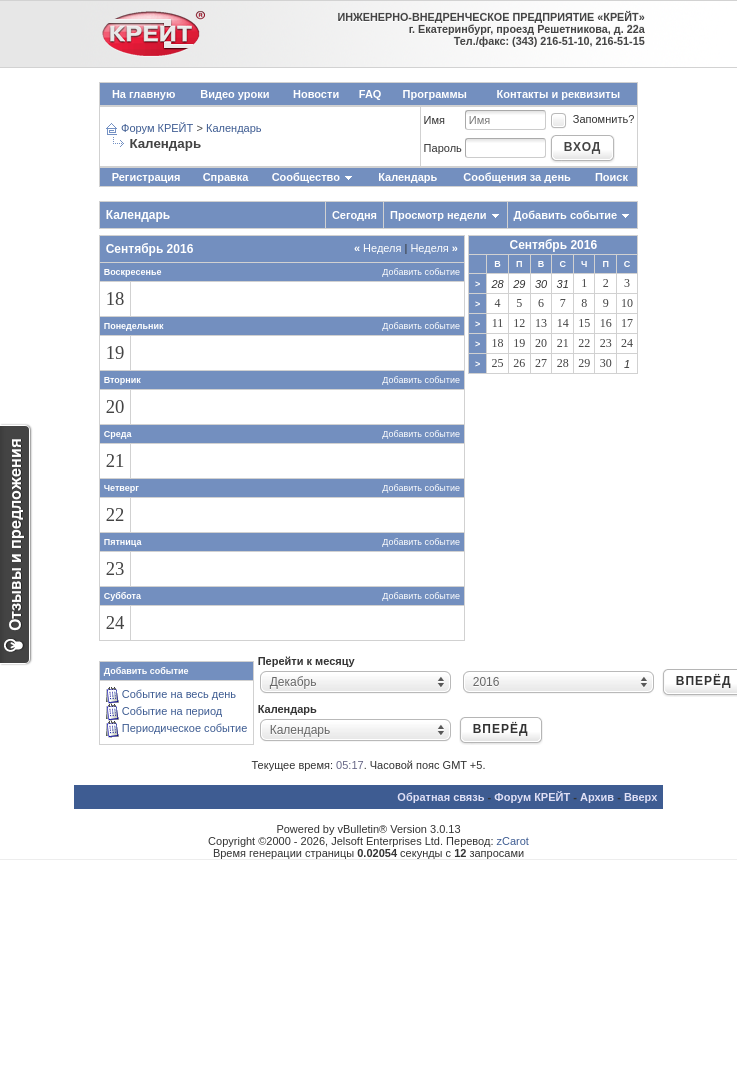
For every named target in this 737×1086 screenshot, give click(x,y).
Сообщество (313, 177)
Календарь (234, 128)
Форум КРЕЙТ (157, 128)
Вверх (640, 797)
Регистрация (146, 177)
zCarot (513, 841)
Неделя (378, 248)
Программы (435, 94)
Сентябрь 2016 (553, 245)
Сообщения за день (516, 177)
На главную (143, 94)
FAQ (370, 94)
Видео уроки (234, 94)
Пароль (443, 148)
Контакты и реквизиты (558, 94)
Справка (226, 177)
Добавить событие (566, 215)
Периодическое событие (185, 728)
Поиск (611, 177)
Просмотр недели (438, 215)
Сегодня (354, 215)
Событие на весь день (179, 694)
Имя (434, 120)
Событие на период (172, 711)
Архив (597, 797)
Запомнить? (592, 119)
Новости (316, 94)
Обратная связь (440, 797)
